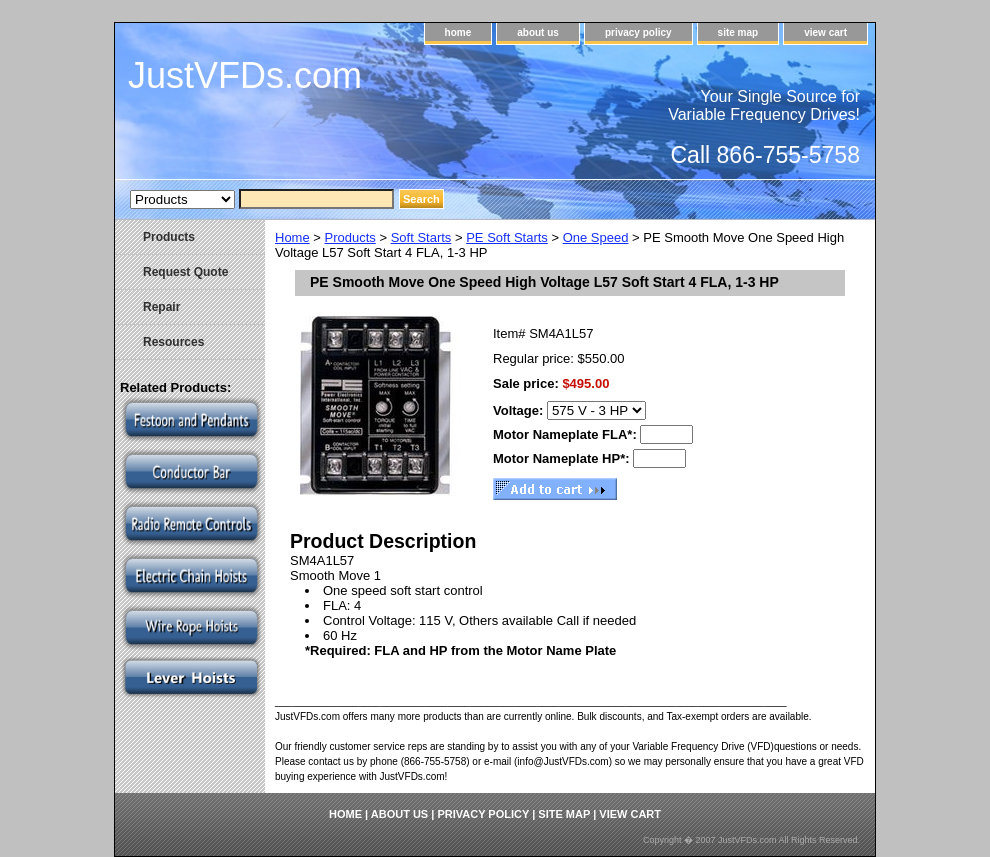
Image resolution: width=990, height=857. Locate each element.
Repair (161, 307)
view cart (825, 32)
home (458, 32)
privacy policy (638, 32)
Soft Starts (421, 237)
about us (538, 32)
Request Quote (185, 272)
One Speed (596, 237)
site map (738, 32)
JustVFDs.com (245, 75)
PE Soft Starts (507, 237)
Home (292, 237)
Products (350, 237)
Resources (173, 342)
